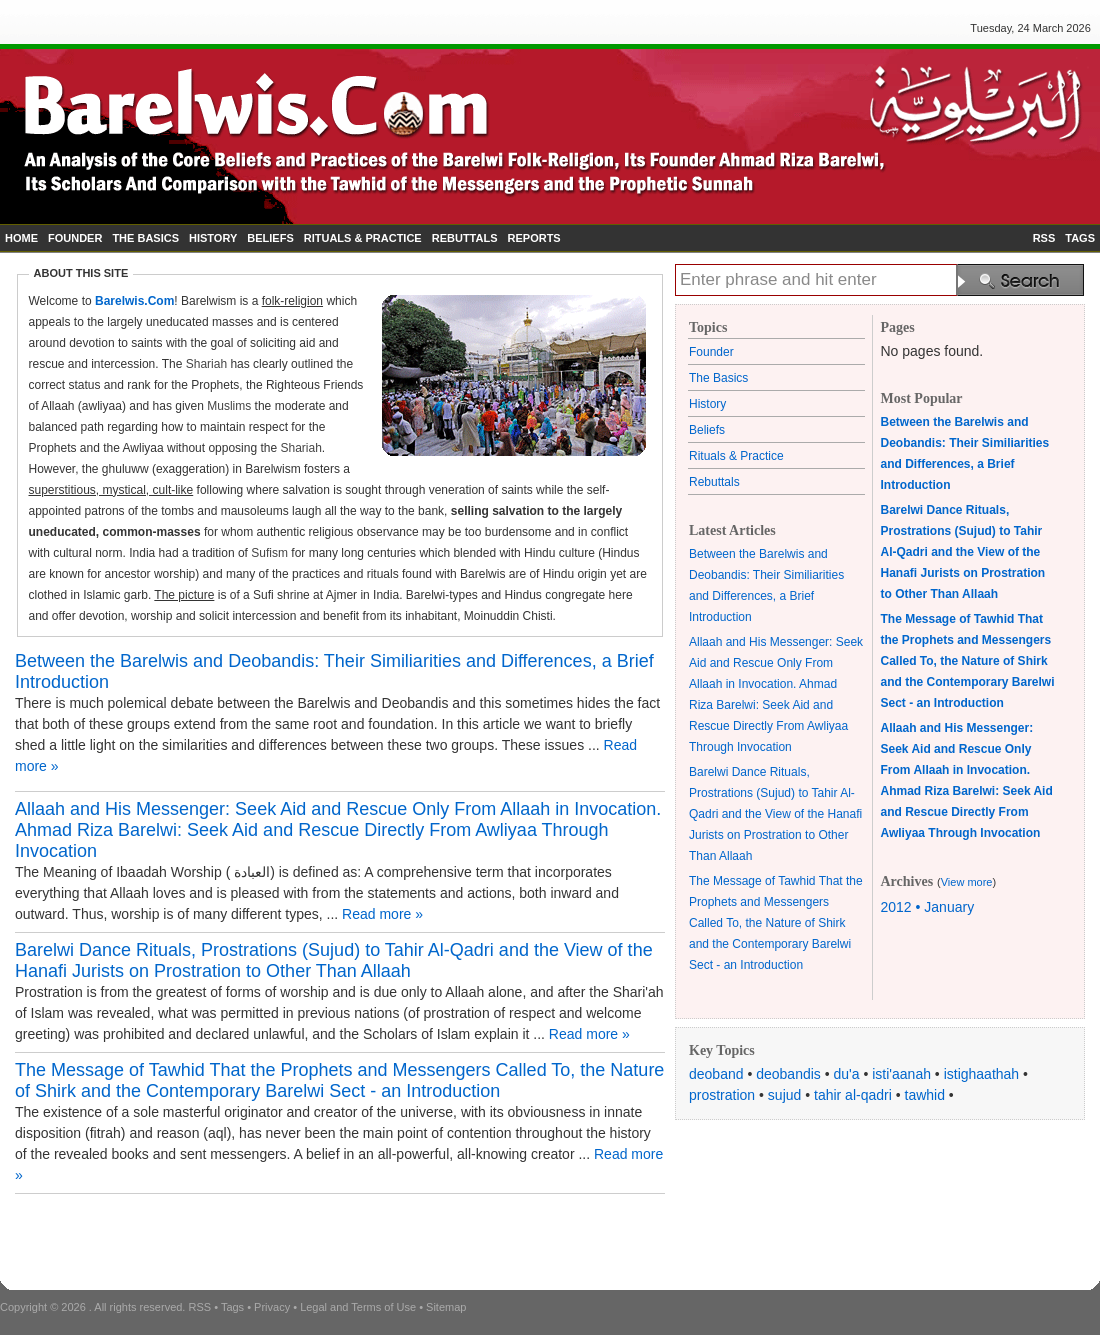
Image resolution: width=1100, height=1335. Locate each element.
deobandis (788, 1074)
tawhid (925, 1095)
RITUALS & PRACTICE (363, 238)
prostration (722, 1095)
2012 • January (928, 907)
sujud (784, 1095)
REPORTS (534, 238)
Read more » (382, 914)
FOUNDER (75, 238)
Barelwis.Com (134, 301)
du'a (847, 1074)
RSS (1044, 238)
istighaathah (982, 1074)
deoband (716, 1074)
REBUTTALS (465, 238)
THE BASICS (145, 238)
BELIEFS (270, 238)
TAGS (1080, 238)
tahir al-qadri (853, 1095)
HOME (21, 238)
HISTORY (213, 238)
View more (967, 882)
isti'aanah (901, 1074)
